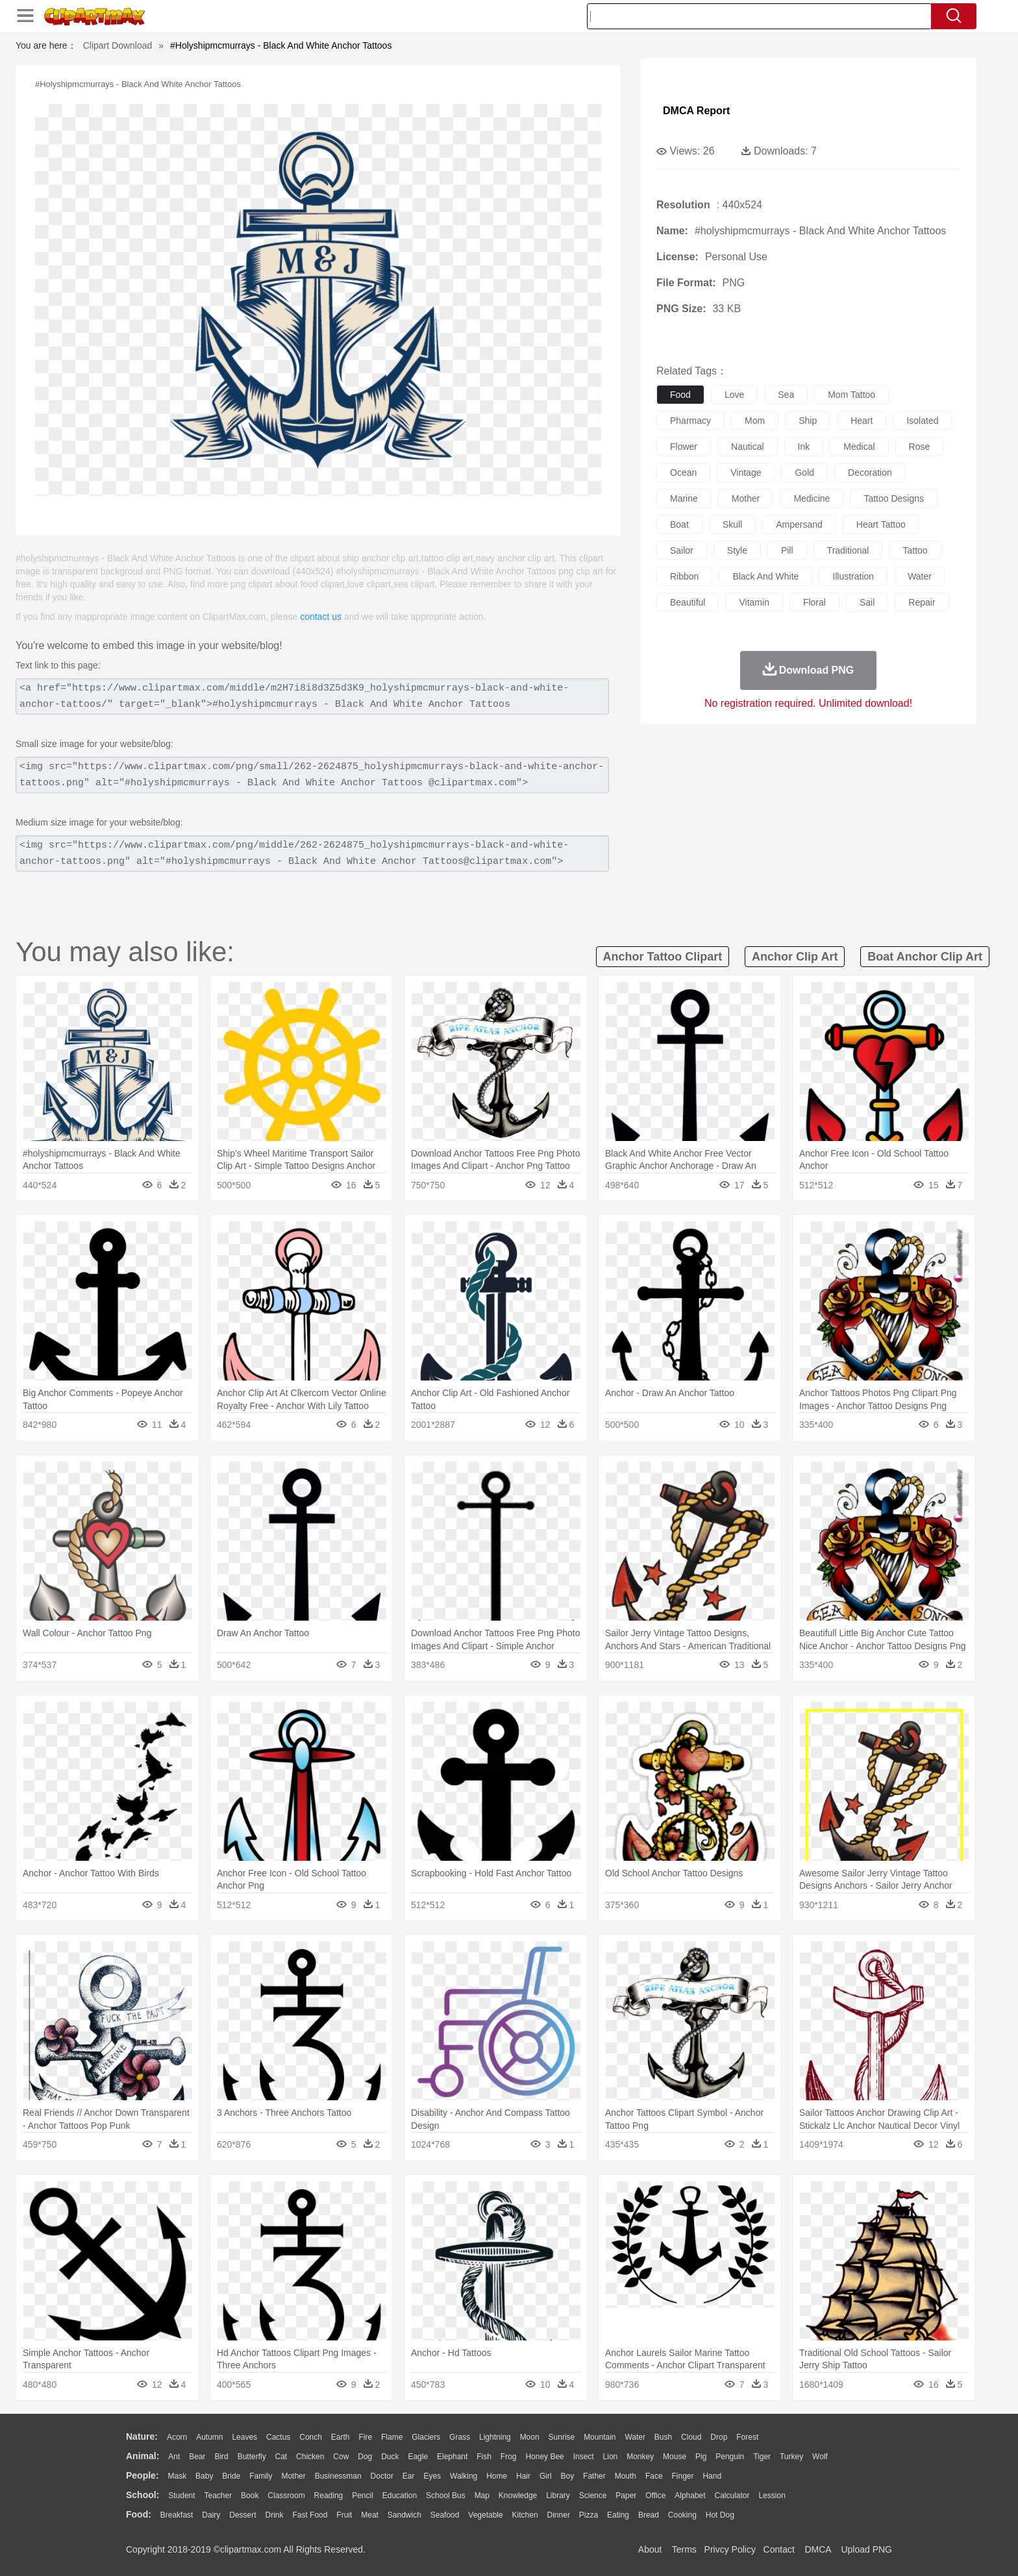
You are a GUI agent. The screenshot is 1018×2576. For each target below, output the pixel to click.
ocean (683, 472)
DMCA (817, 2549)
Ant (174, 2456)
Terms (684, 2549)
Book (249, 2495)
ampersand (799, 524)
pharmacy (690, 420)
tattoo (914, 550)
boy (568, 2476)
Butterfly (252, 2456)
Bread (648, 2515)
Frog (509, 2456)
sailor (681, 550)
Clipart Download (118, 45)
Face (654, 2476)
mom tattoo (851, 394)
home (496, 2476)
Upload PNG (866, 2549)
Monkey (640, 2456)
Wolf (820, 2456)
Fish (484, 2456)
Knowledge (518, 2495)
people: (142, 2475)
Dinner (558, 2515)
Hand (711, 2476)
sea (786, 394)
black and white (765, 576)
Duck (390, 2456)
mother (746, 498)
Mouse (674, 2456)
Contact (779, 2549)
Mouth (625, 2476)
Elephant (452, 2456)
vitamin (754, 602)
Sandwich (404, 2515)
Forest (747, 2437)
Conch (310, 2437)
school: (142, 2495)
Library (558, 2495)
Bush (663, 2437)
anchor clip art (795, 956)
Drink (275, 2515)
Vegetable (485, 2515)
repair (921, 602)
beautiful (687, 602)
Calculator (732, 2495)
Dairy (211, 2515)
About (650, 2549)
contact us (320, 616)
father (594, 2476)
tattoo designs (893, 498)
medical (859, 446)
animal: (142, 2456)
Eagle (418, 2456)
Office (655, 2495)
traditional (848, 550)
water (920, 576)
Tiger (762, 2456)
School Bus (446, 2495)
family (260, 2476)
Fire (365, 2437)
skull (732, 524)
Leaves (244, 2437)
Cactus (278, 2437)
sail (867, 602)
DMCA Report (696, 110)
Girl (546, 2476)
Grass (459, 2437)
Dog (365, 2456)
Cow (341, 2456)
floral (814, 602)
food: (138, 2514)
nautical (747, 446)
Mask (177, 2476)
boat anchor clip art (924, 956)
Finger (682, 2476)
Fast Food (309, 2515)
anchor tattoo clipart (663, 956)
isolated (922, 420)
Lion (610, 2456)
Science (593, 2495)
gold (804, 472)
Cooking (682, 2515)
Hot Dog (720, 2515)
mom (755, 420)
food (680, 394)
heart (861, 420)
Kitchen (525, 2515)
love (734, 394)
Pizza (588, 2515)
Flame (392, 2437)
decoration (870, 472)
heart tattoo (881, 524)
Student (181, 2495)
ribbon (684, 576)
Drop (718, 2437)
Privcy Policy (730, 2549)
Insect (583, 2456)
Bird (221, 2456)
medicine (811, 498)
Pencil (362, 2495)
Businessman (338, 2476)
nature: (142, 2436)
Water (635, 2437)
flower (683, 446)
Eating (618, 2515)
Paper (625, 2495)
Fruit (344, 2515)
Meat (370, 2515)
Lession (771, 2495)
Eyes (432, 2476)
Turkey (791, 2456)
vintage (745, 472)
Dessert (242, 2515)
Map (482, 2495)
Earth (340, 2437)
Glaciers (426, 2437)
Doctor (382, 2476)
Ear (409, 2476)
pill (787, 550)
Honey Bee (544, 2456)
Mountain (599, 2437)
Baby (204, 2476)
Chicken (310, 2456)
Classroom (285, 2495)
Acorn (177, 2437)
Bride (231, 2476)
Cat (281, 2456)
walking (463, 2476)
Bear (197, 2456)
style (737, 550)
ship (808, 420)
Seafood (445, 2515)
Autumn (209, 2437)
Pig (700, 2456)
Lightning (495, 2437)
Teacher (218, 2495)
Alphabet (690, 2495)
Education (399, 2495)
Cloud (691, 2437)
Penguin (729, 2456)
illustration (853, 576)
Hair (523, 2476)
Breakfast (176, 2515)
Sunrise (562, 2437)
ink (804, 446)
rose (919, 446)
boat (679, 524)
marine (684, 498)
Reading (328, 2495)
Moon (530, 2437)
